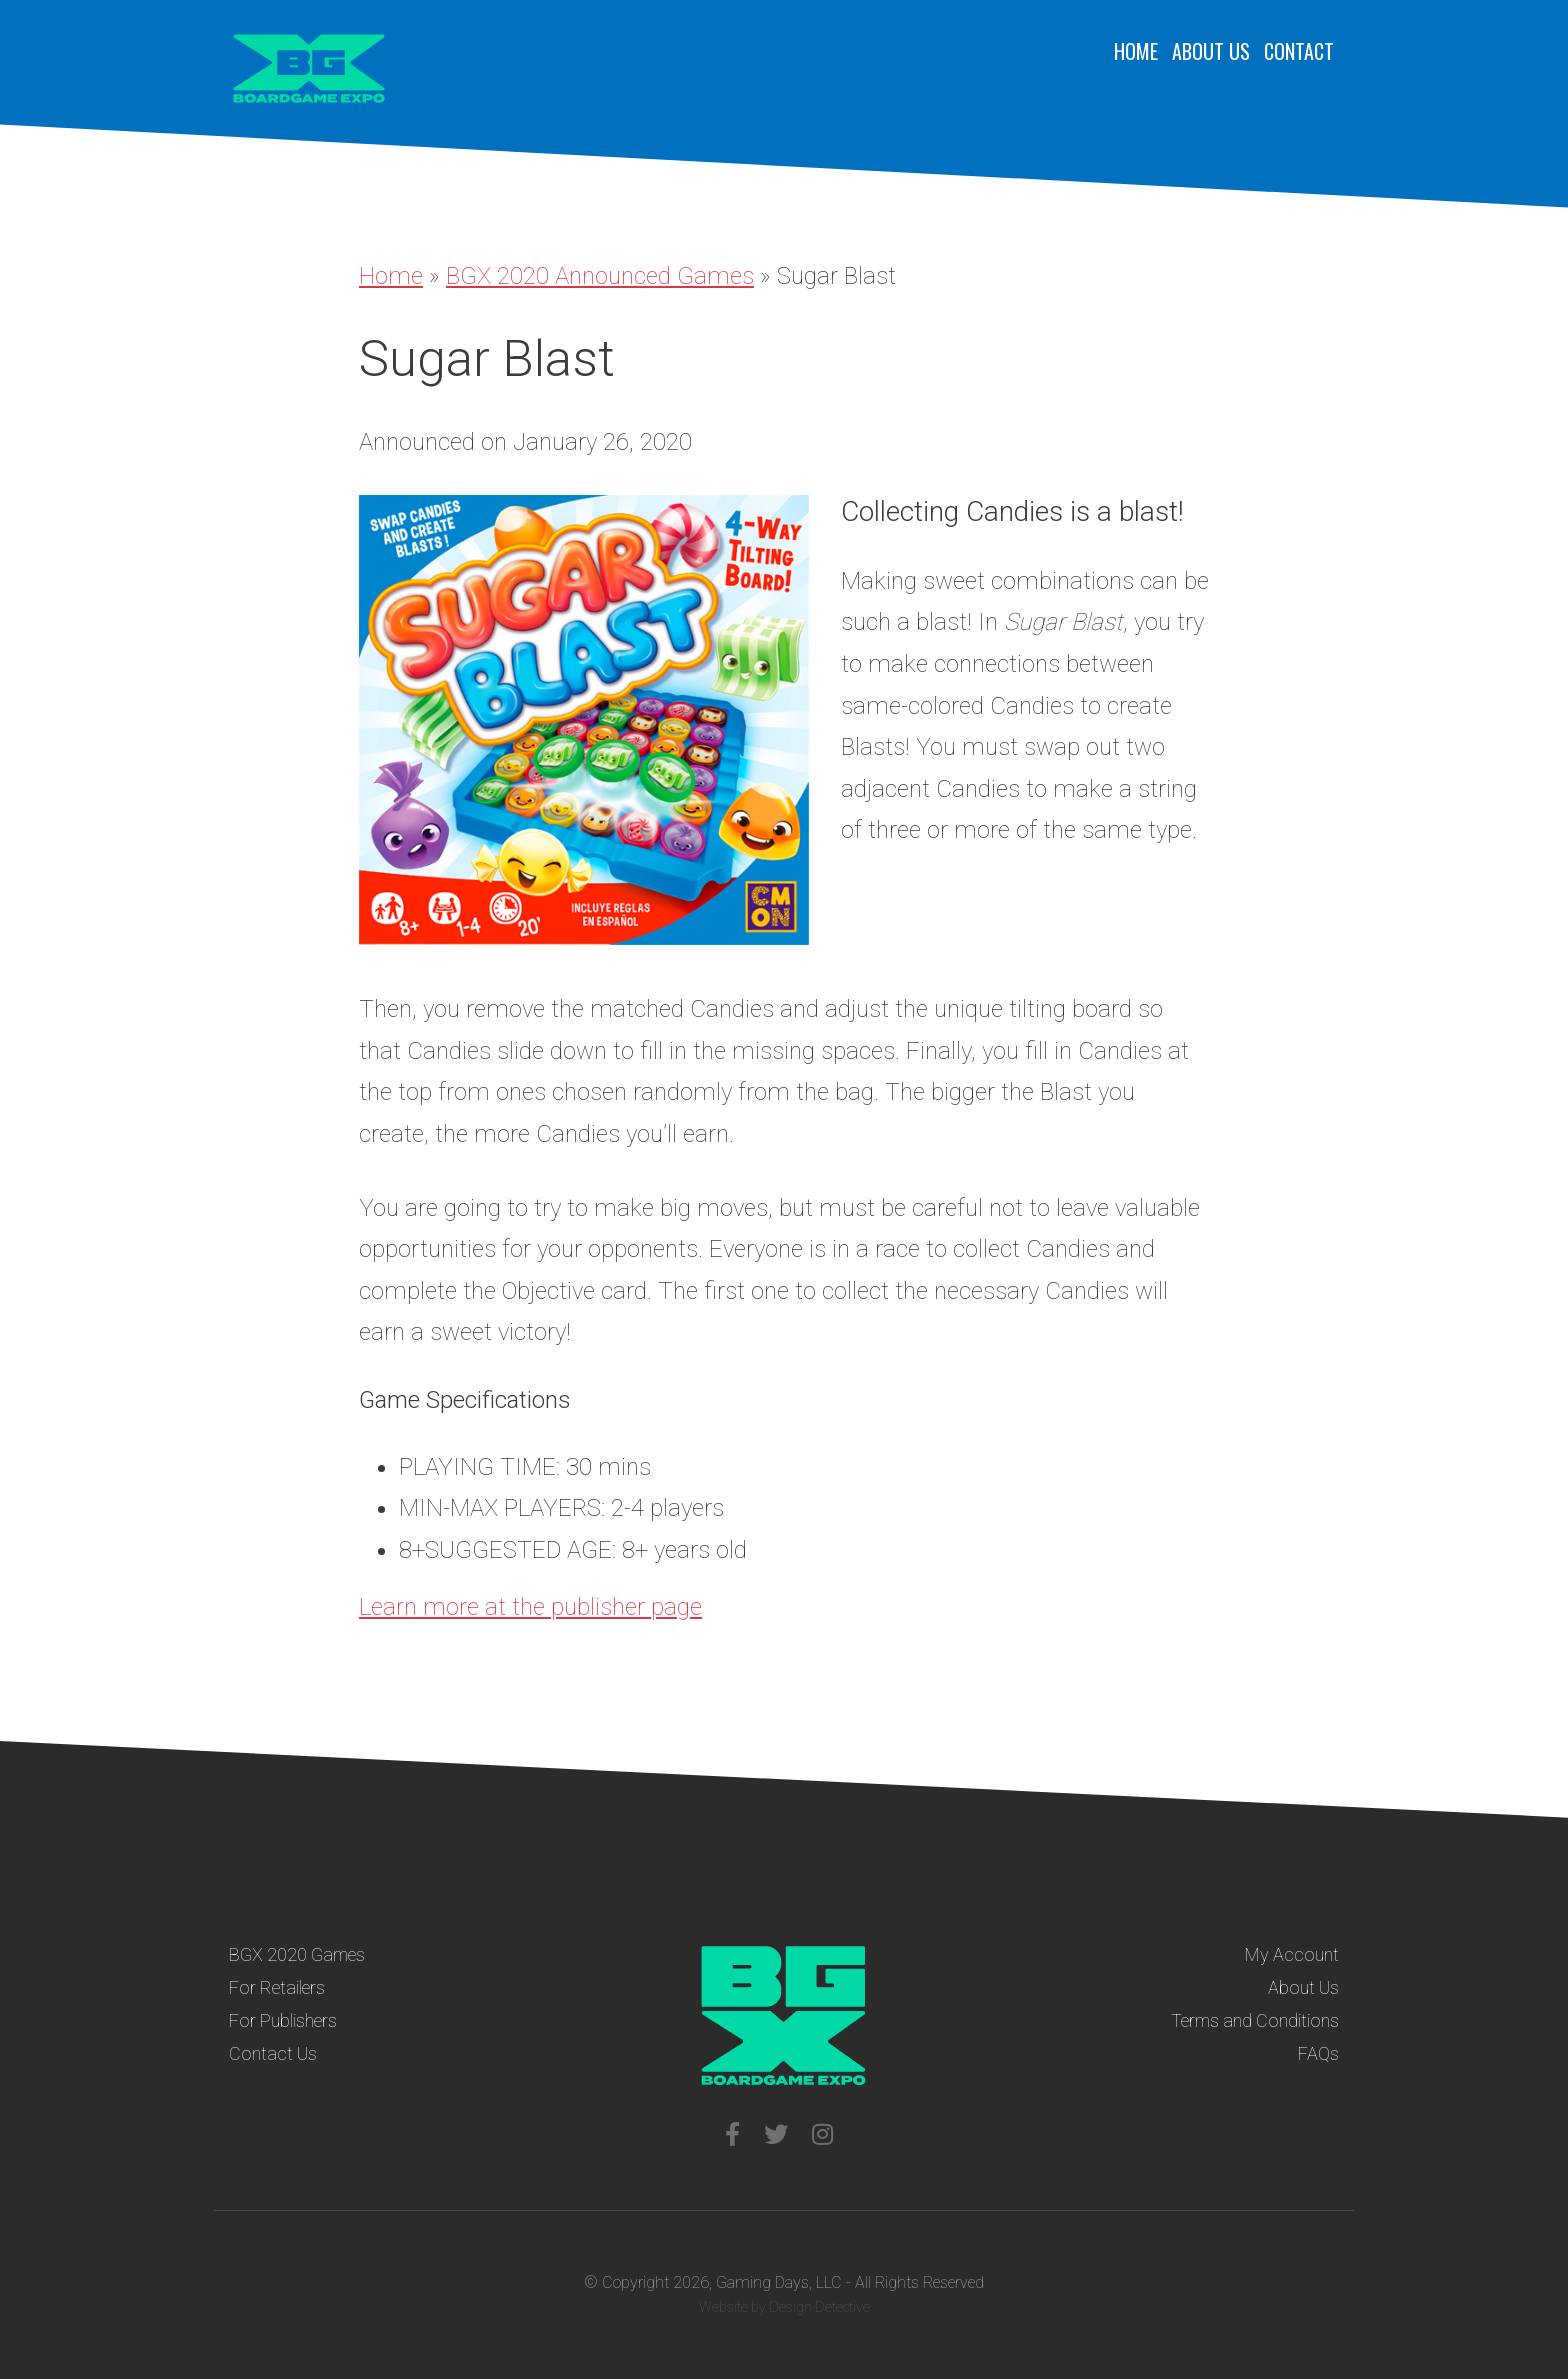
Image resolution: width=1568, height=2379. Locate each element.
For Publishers (283, 2020)
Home (1136, 51)
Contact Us (273, 2053)
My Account (1292, 1954)
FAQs (1318, 2053)
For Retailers (277, 1987)
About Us (1211, 51)
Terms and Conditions (1255, 2020)
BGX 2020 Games (297, 1954)
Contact (1299, 51)
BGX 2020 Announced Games (600, 276)
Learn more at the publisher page (530, 1607)
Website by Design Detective (784, 2307)
